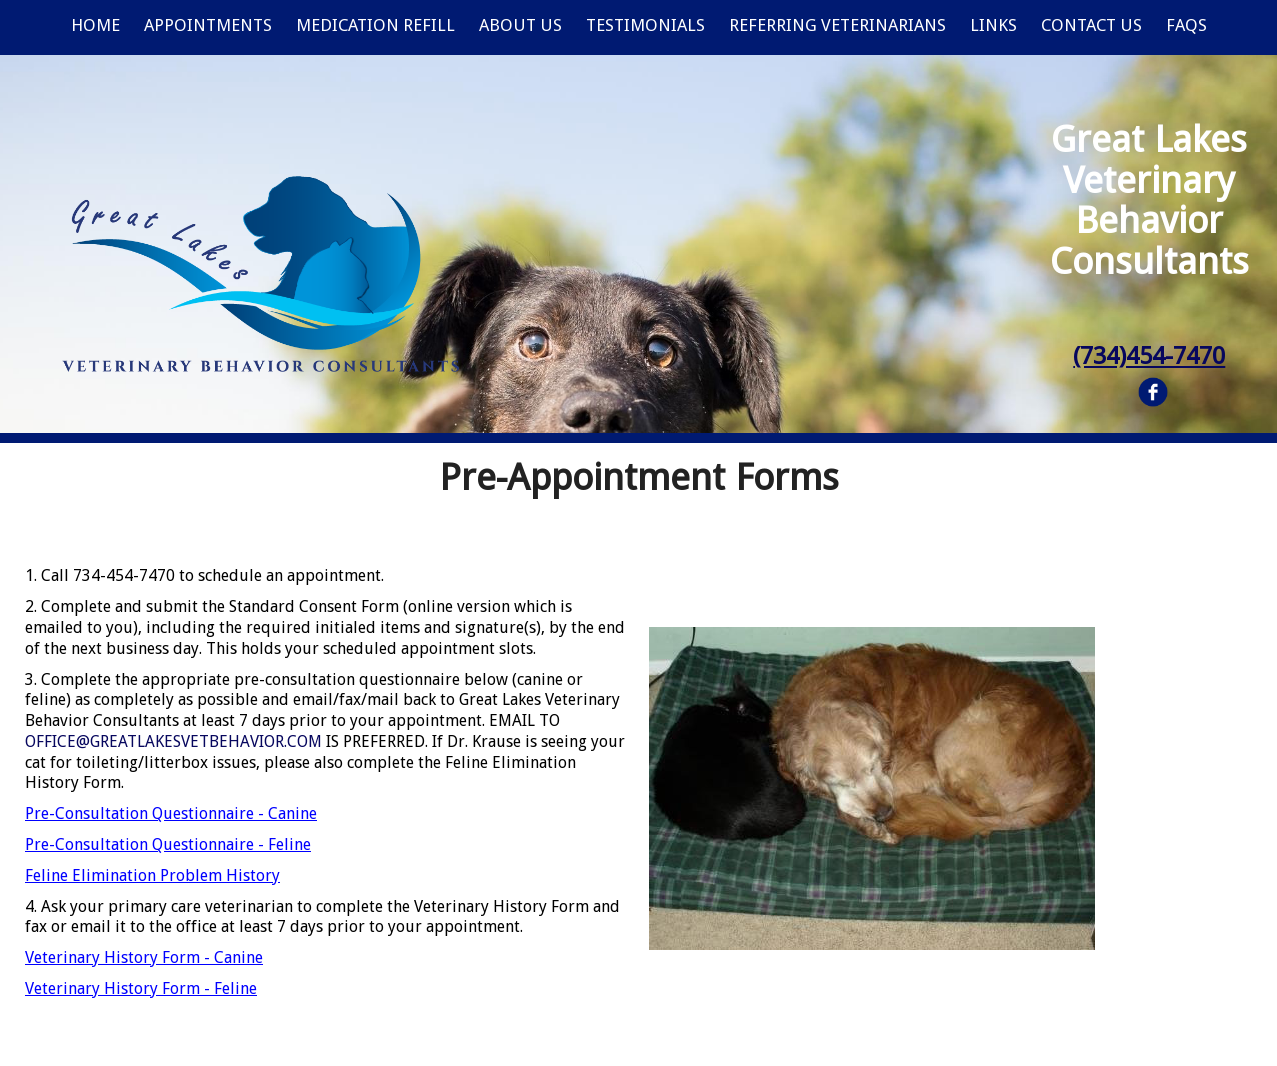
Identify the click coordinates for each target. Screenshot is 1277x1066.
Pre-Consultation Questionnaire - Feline (168, 844)
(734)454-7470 (1149, 356)
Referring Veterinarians (837, 25)
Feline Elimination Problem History (152, 875)
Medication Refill (375, 25)
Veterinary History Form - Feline (141, 988)
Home (95, 25)
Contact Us (1091, 25)
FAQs (1186, 25)
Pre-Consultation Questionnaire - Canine (171, 813)
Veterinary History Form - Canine (144, 957)
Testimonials (645, 25)
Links (993, 25)
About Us (520, 25)
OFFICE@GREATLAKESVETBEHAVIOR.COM (173, 741)
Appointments (208, 25)
